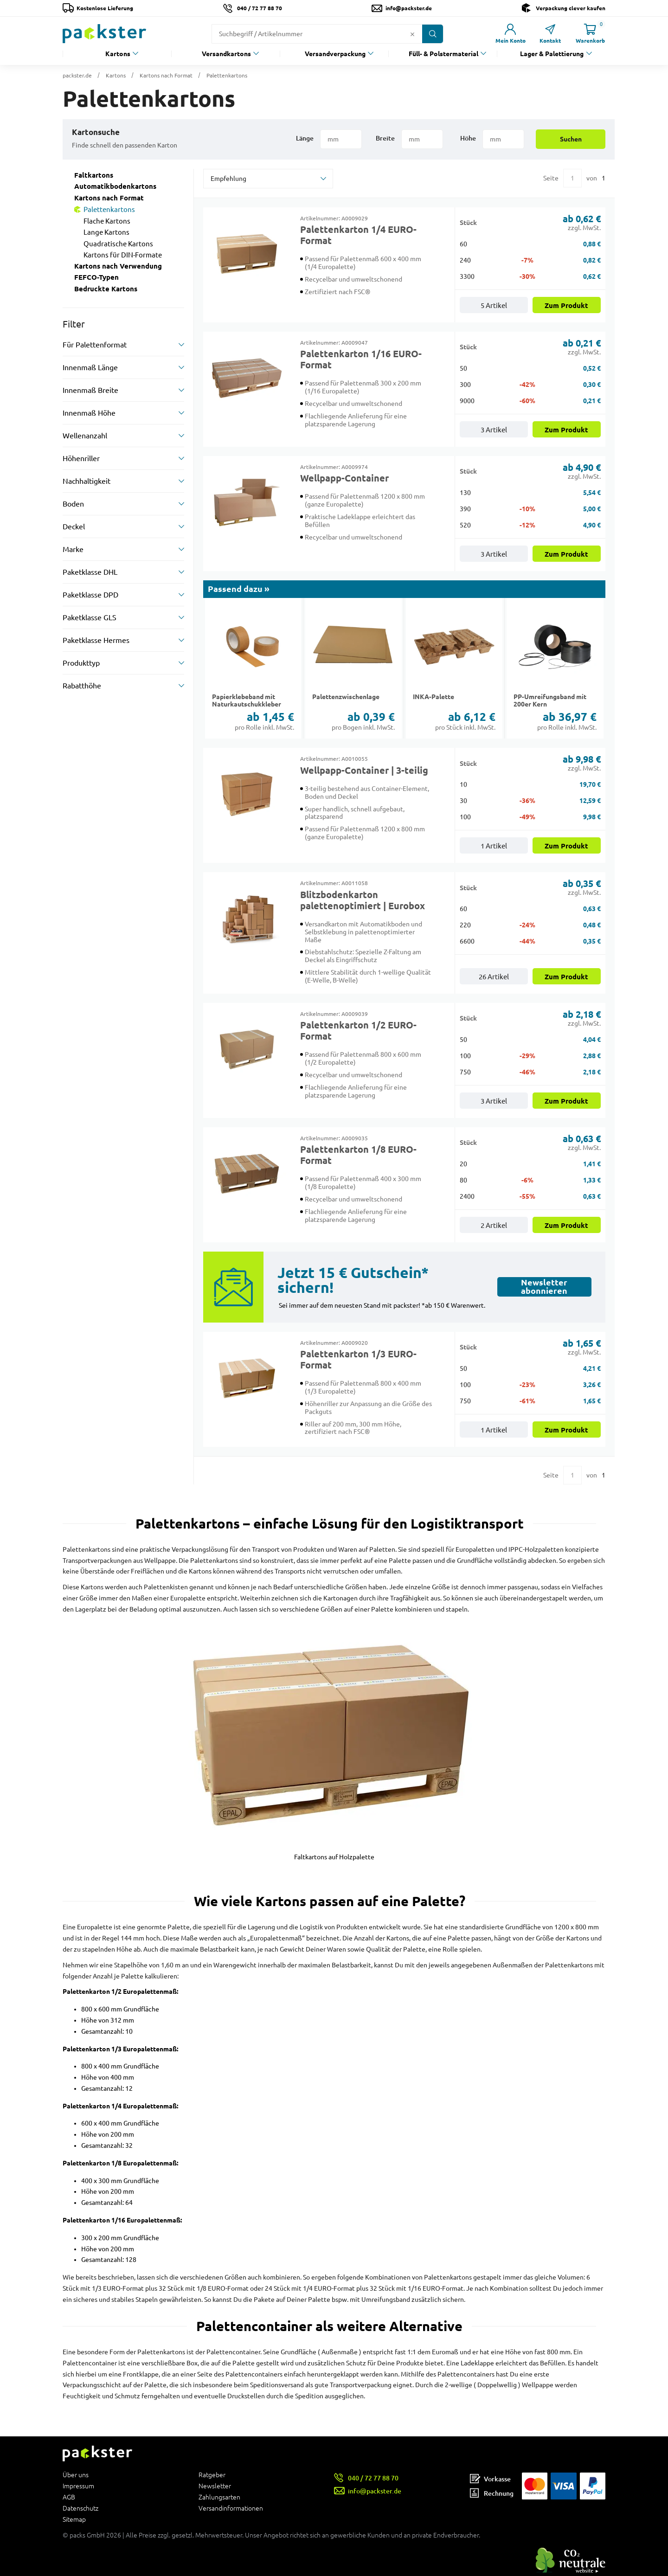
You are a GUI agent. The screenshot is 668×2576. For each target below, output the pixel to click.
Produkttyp (81, 663)
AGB (69, 2497)
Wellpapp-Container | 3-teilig (364, 770)
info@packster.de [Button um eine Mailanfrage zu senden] (408, 8)
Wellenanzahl (85, 435)
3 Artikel (494, 430)
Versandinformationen (231, 2508)
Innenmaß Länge (90, 367)
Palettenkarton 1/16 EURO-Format (361, 359)
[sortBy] (268, 178)
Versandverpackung (335, 54)
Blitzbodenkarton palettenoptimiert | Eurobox (362, 900)
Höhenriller (81, 458)
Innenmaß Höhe (89, 413)
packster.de (77, 75)
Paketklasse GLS (89, 617)
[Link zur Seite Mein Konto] (510, 34)
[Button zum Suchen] (432, 34)
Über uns (76, 2475)
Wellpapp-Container (344, 478)
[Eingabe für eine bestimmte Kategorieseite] (572, 178)
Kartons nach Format (166, 75)
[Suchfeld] (309, 34)
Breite (385, 138)
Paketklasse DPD (90, 595)
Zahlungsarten (219, 2497)
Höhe (468, 138)
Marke (73, 549)
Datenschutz (80, 2508)
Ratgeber (212, 2475)
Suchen (571, 139)
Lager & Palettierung (552, 54)
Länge (305, 138)
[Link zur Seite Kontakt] (550, 34)
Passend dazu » (239, 589)
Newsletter (215, 2486)
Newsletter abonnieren (544, 1287)
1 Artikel (494, 846)
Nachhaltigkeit (86, 481)
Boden (73, 504)
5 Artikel (494, 305)
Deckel (74, 526)
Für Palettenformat (95, 344)
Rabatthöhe (82, 685)
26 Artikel (494, 977)
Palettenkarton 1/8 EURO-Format (358, 1155)
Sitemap (74, 2519)
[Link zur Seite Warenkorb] (590, 34)
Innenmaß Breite (90, 390)
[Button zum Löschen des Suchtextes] (412, 34)
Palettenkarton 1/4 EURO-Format (358, 235)
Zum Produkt (566, 306)
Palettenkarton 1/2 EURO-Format (358, 1031)
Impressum (78, 2486)
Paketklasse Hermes (96, 640)
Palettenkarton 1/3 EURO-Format (358, 1360)
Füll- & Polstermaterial (443, 54)
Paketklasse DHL (90, 572)
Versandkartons (226, 54)
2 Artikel (494, 1225)
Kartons (117, 54)
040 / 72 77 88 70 (259, 8)
